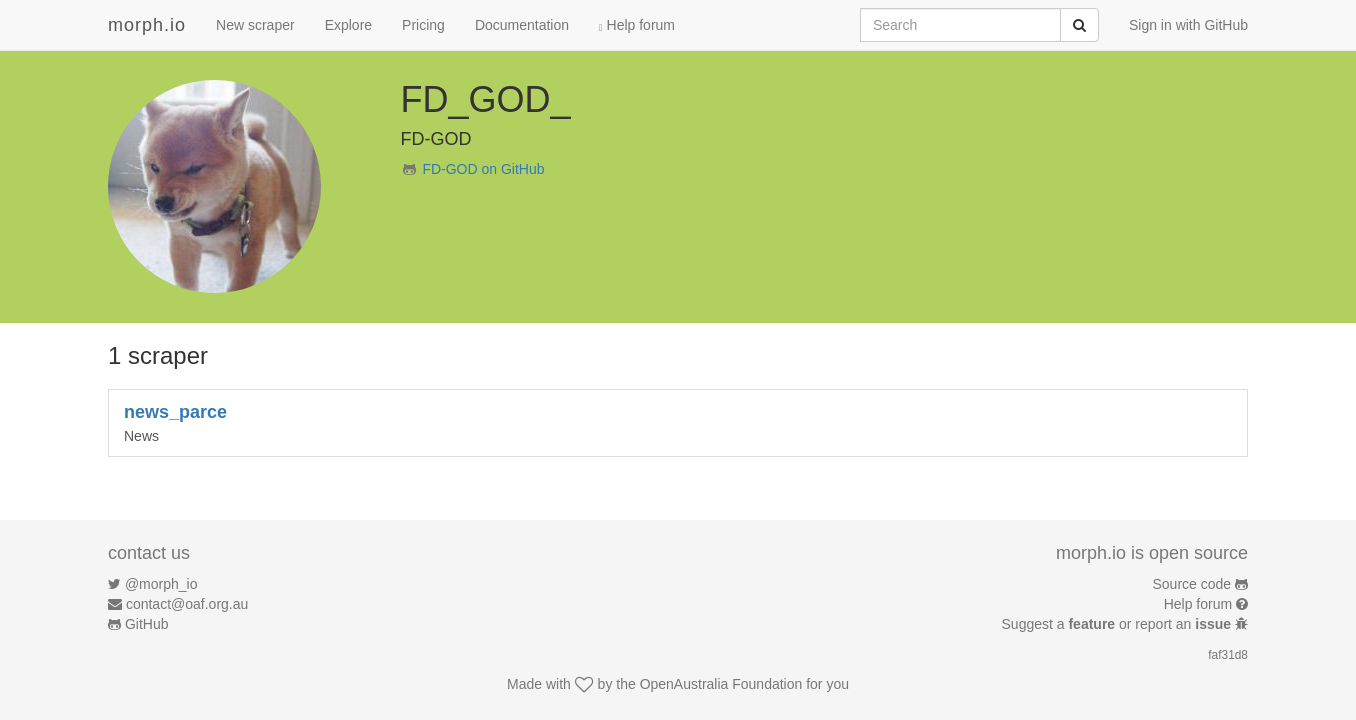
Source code (1192, 584)
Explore (348, 25)
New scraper (255, 25)
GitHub (147, 624)
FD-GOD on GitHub (483, 169)
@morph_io (161, 584)
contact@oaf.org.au (187, 604)
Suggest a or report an (1118, 624)
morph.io (147, 25)
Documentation (522, 25)
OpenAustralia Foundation (721, 684)
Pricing (423, 25)
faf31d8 (1228, 655)
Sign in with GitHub (1188, 25)
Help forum (637, 25)
